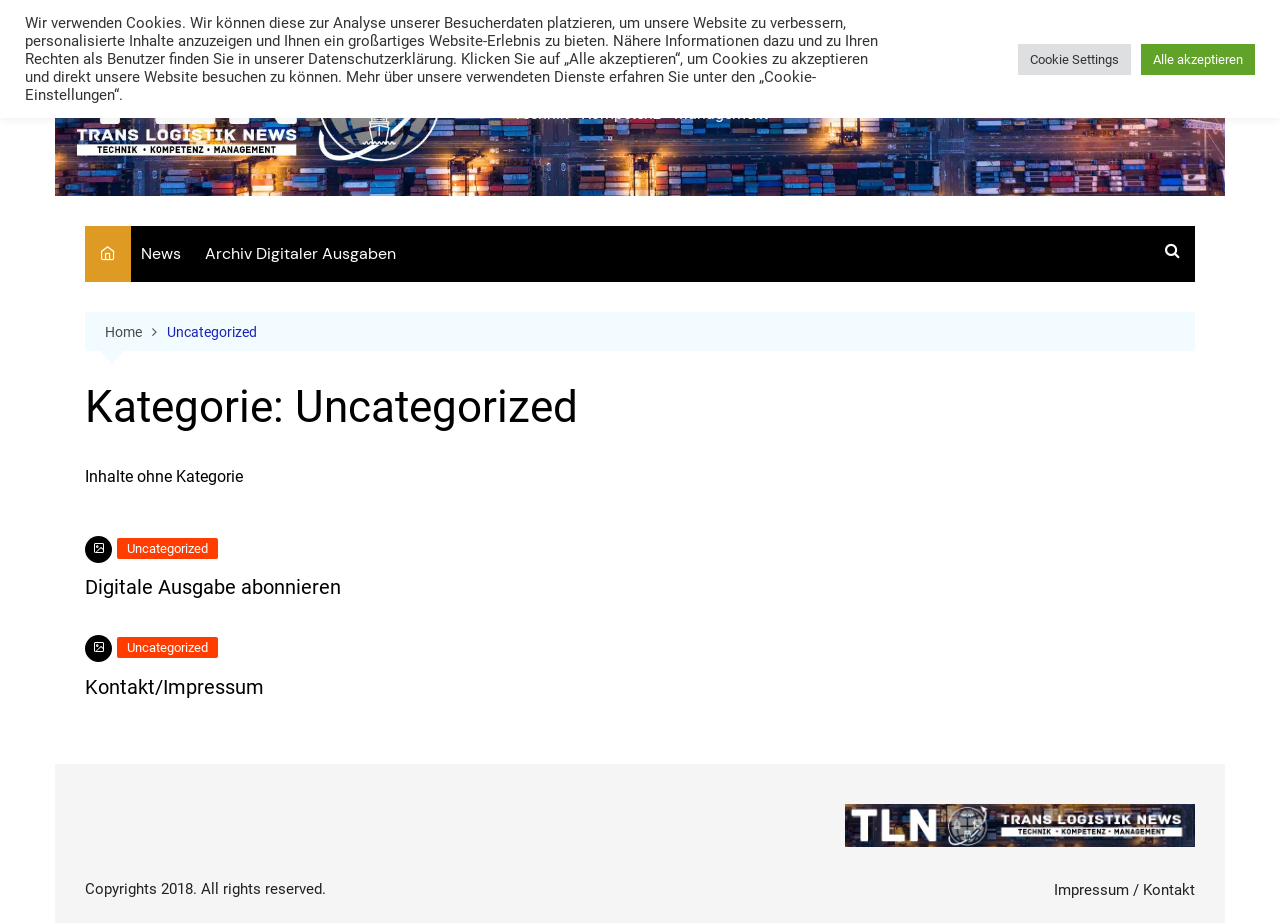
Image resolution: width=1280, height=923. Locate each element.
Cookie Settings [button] (1074, 59)
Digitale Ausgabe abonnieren (213, 587)
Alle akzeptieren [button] (1198, 59)
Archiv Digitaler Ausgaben (300, 253)
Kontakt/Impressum (174, 687)
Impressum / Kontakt (1124, 890)
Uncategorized (167, 548)
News (161, 253)
